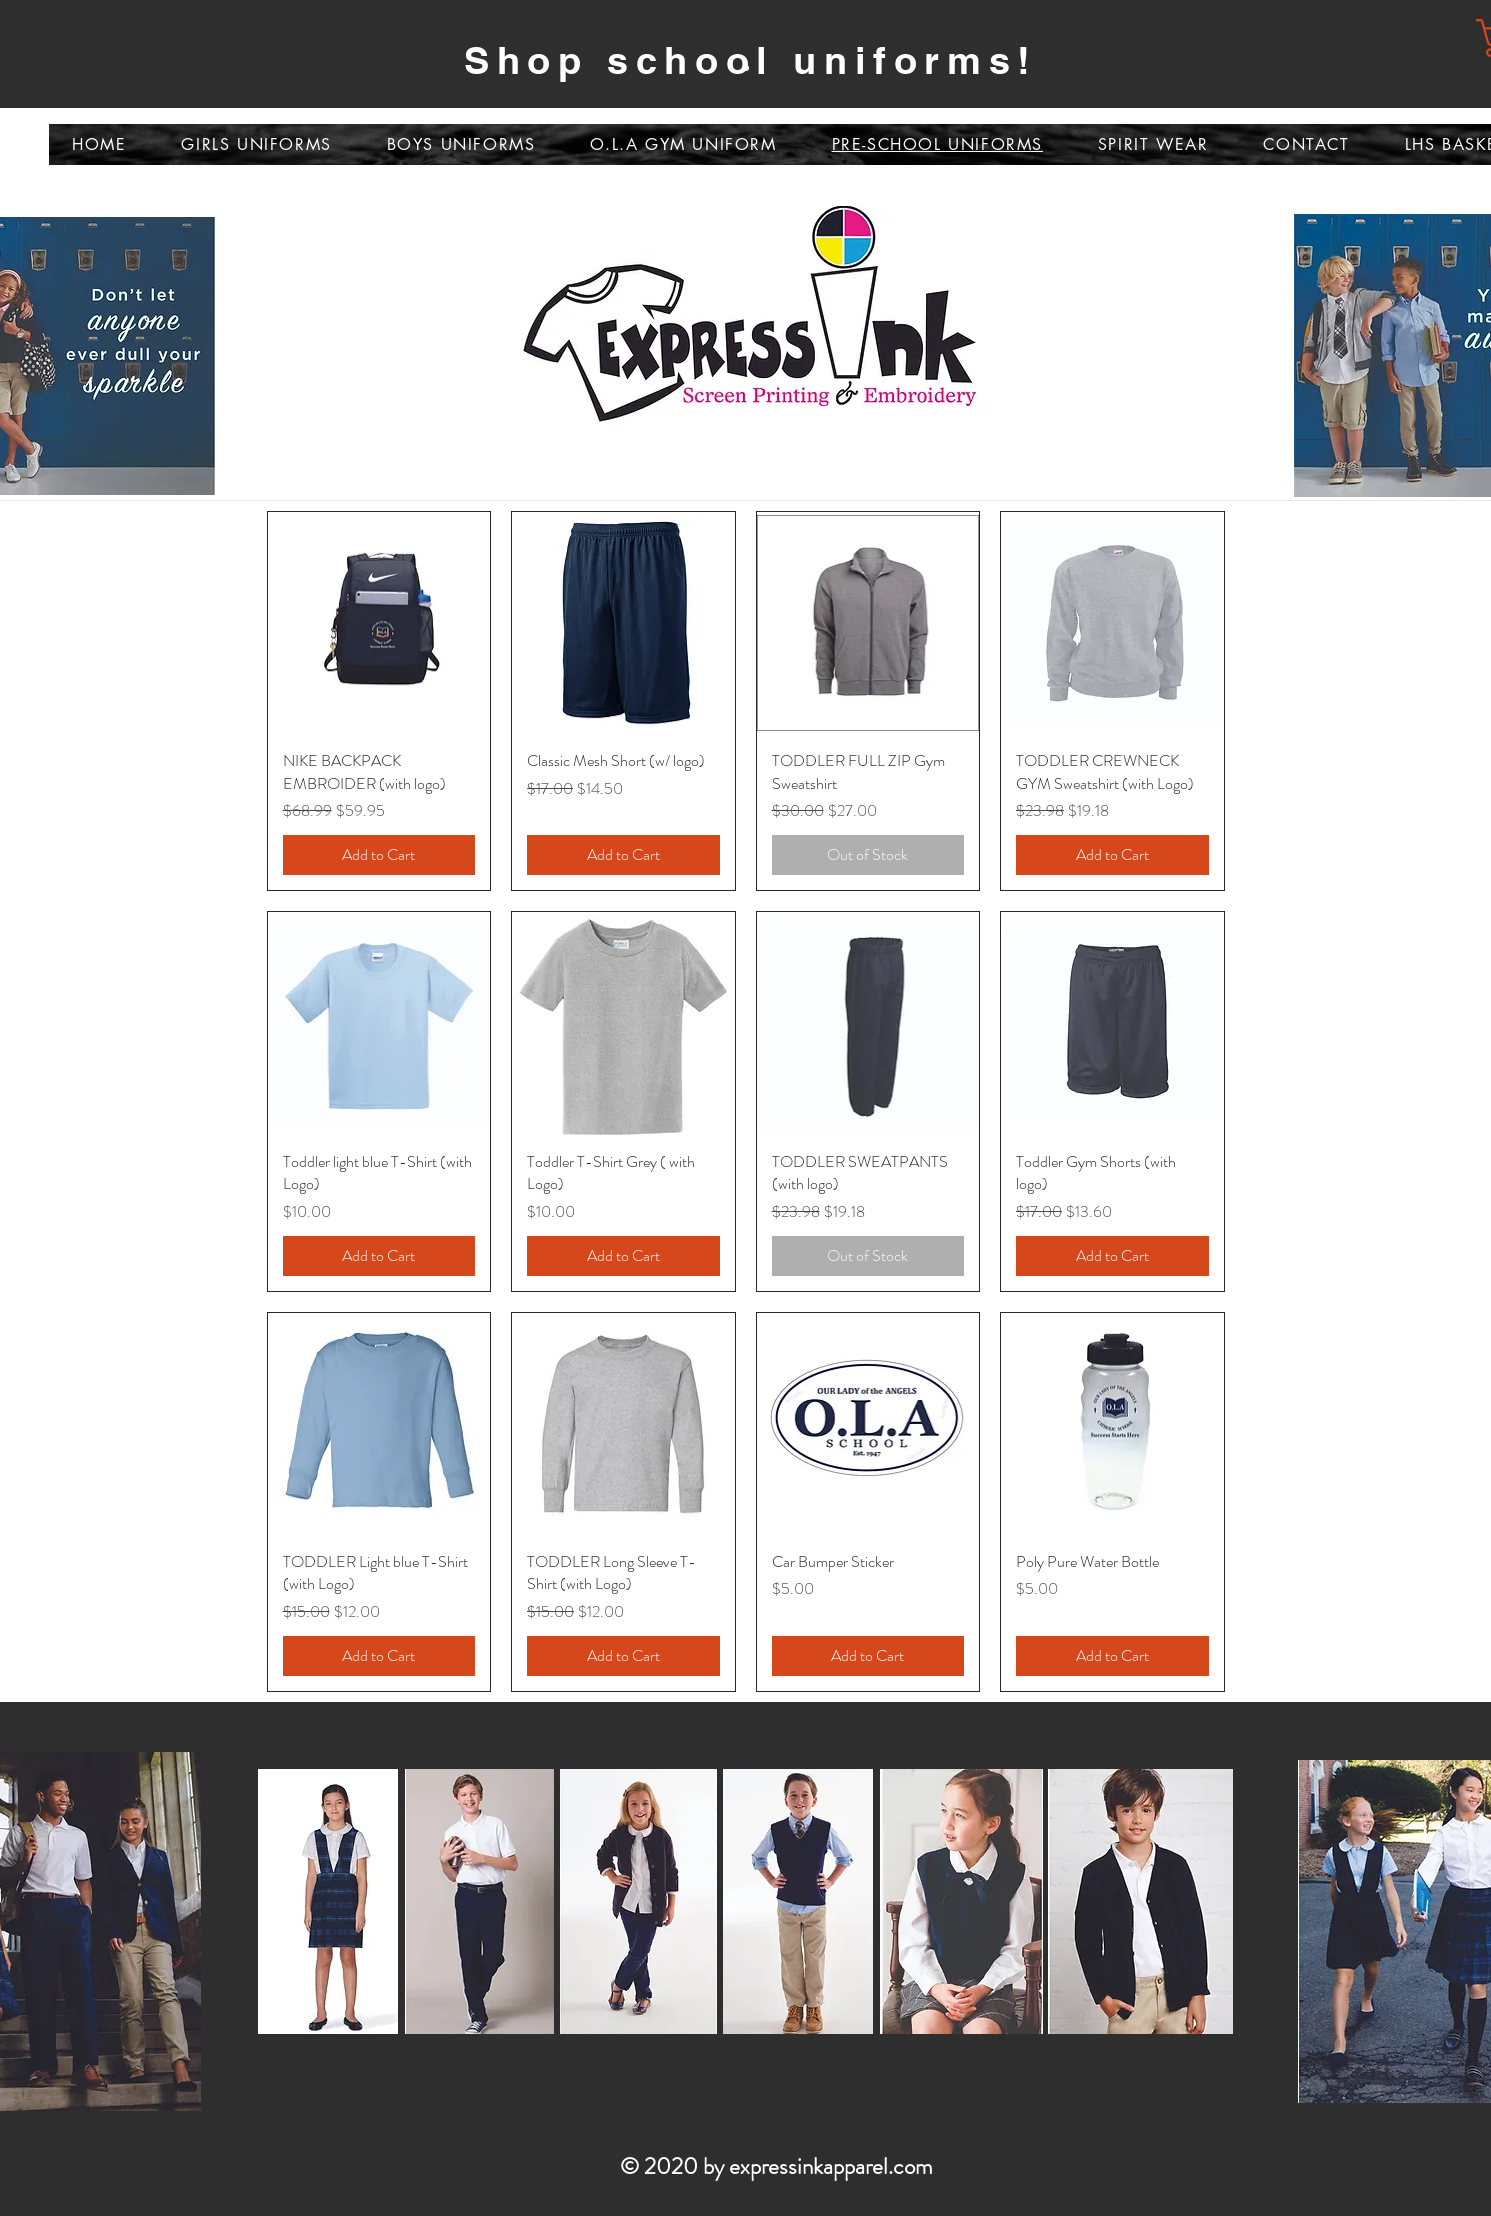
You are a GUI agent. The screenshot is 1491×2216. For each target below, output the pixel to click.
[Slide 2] (746, 68)
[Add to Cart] (379, 855)
